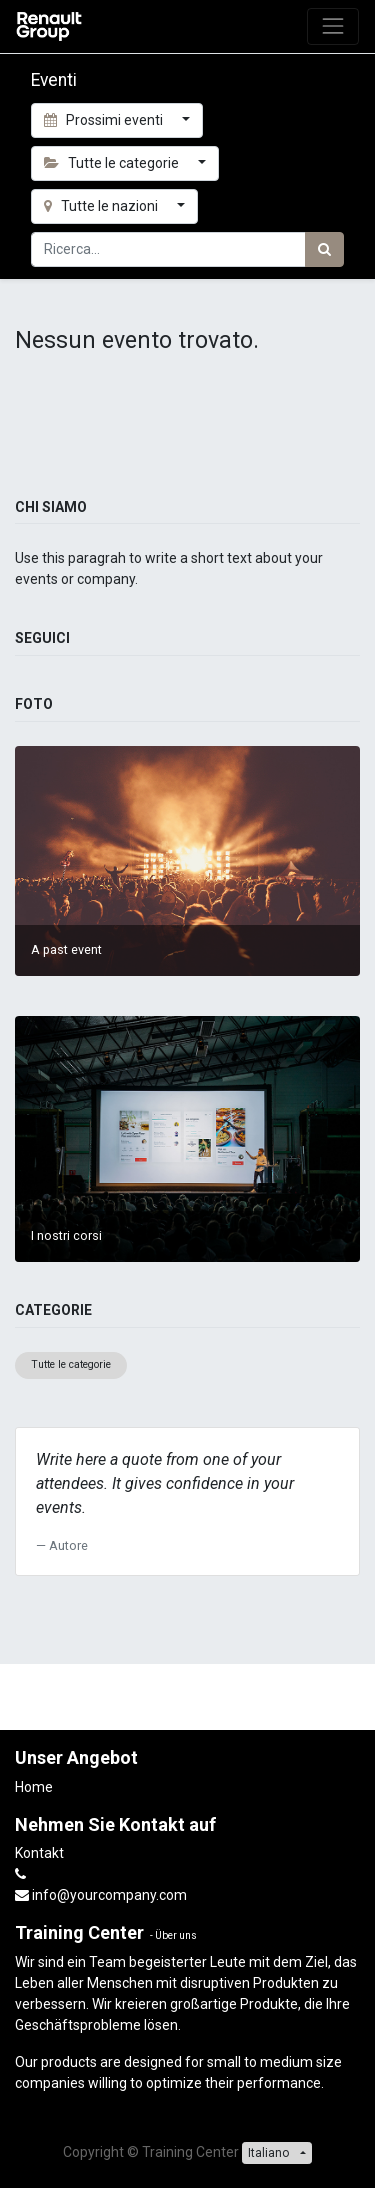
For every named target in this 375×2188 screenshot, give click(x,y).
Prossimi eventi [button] (105, 120)
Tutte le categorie (71, 1364)
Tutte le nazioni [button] (102, 206)
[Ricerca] (324, 249)
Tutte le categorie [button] (113, 163)
